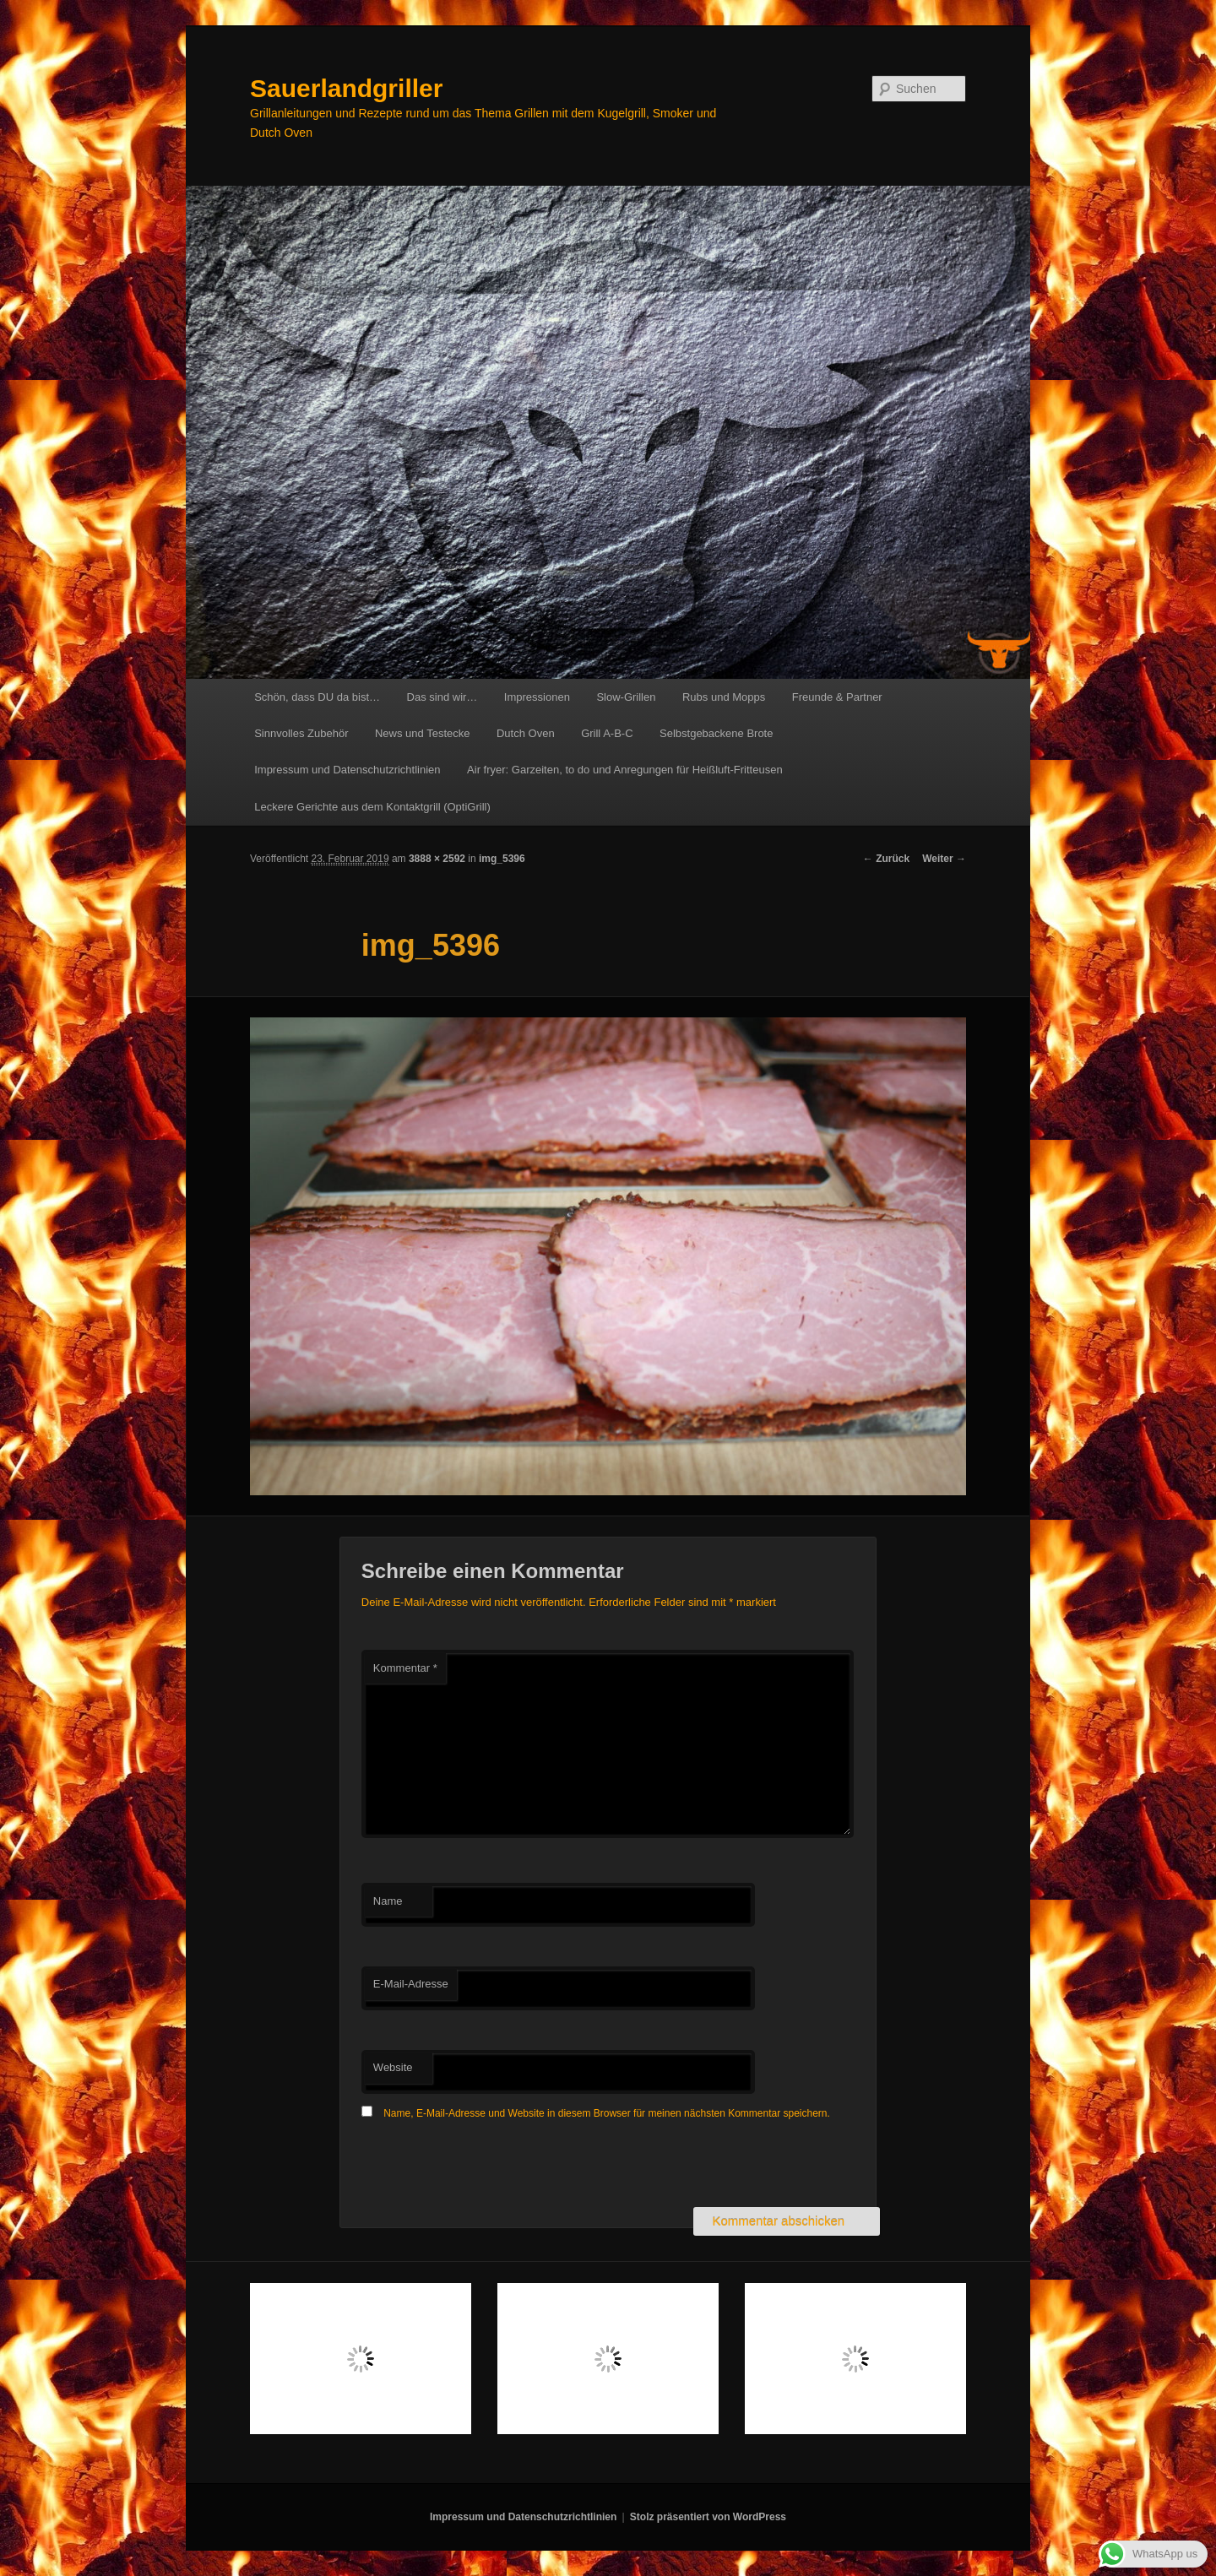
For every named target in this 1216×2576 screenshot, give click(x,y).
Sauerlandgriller (346, 88)
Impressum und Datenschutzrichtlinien (347, 769)
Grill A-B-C (606, 733)
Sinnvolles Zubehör (301, 733)
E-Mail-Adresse (410, 1983)
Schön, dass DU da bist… (317, 697)
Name (388, 1901)
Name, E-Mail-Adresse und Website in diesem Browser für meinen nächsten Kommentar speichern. (606, 2113)
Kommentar (405, 1668)
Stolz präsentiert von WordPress (708, 2517)
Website (393, 2067)
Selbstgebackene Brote (716, 733)
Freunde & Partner (837, 697)
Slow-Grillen (625, 697)
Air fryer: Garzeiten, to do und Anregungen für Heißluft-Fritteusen (625, 769)
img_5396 (502, 859)
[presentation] (489, 2166)
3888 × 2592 (437, 859)
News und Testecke (422, 733)
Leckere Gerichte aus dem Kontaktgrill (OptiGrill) (372, 806)
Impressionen (537, 697)
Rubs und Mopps (723, 697)
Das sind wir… (442, 697)
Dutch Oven (526, 733)
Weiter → (944, 859)
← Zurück (886, 859)
